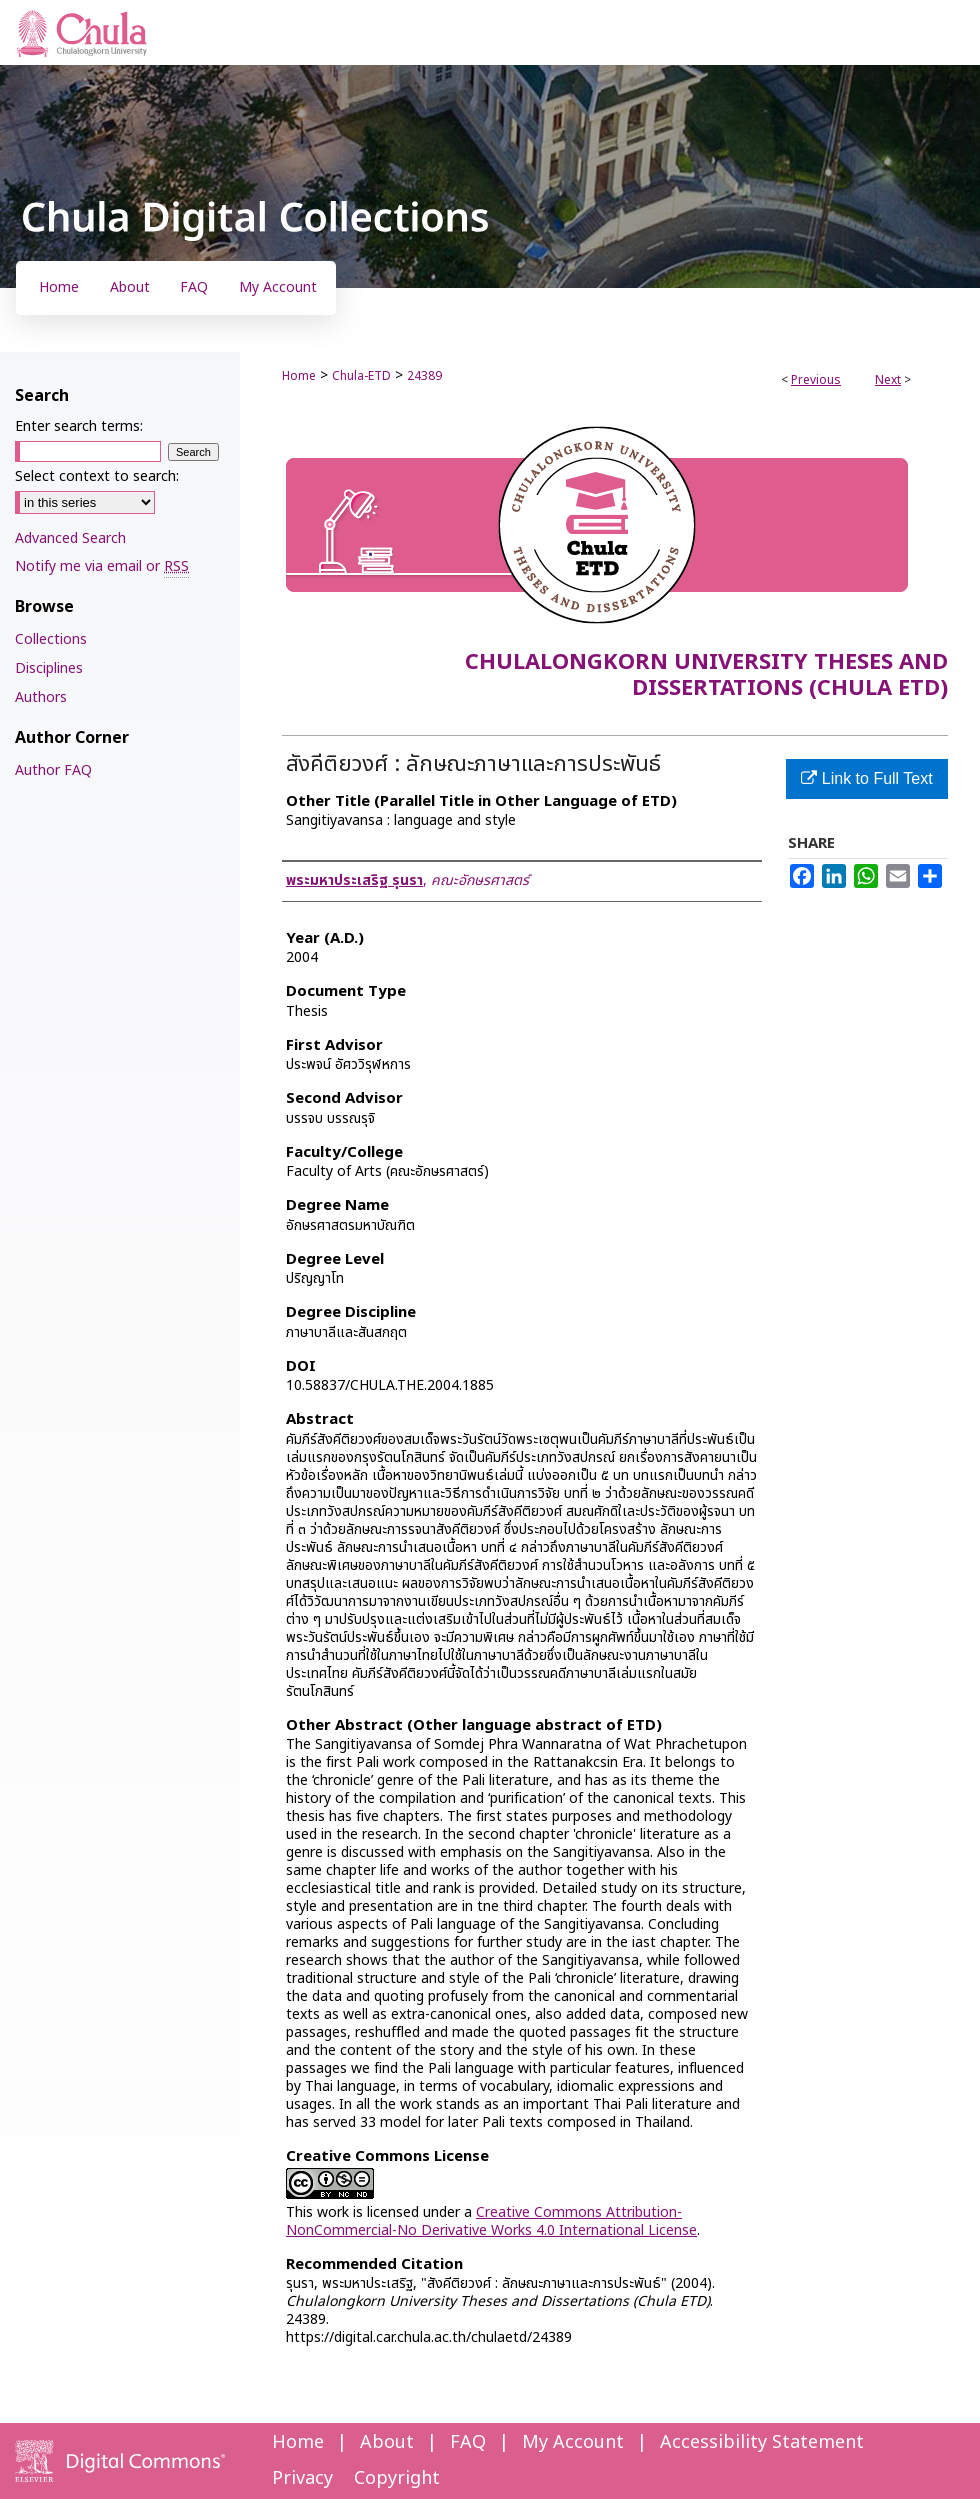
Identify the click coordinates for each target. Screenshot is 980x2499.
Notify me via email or (102, 566)
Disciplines (49, 668)
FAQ (468, 2442)
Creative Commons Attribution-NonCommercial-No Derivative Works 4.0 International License (491, 2221)
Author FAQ (53, 770)
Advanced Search (70, 538)
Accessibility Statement (762, 2442)
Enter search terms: (79, 426)
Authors (41, 697)
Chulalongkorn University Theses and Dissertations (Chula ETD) (706, 675)
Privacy (302, 2478)
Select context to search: (97, 476)
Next (888, 380)
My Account (573, 2442)
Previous (816, 380)
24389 (424, 376)
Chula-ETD (361, 376)
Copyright (397, 2478)
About (387, 2442)
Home (299, 376)
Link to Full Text (866, 778)
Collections (51, 639)
